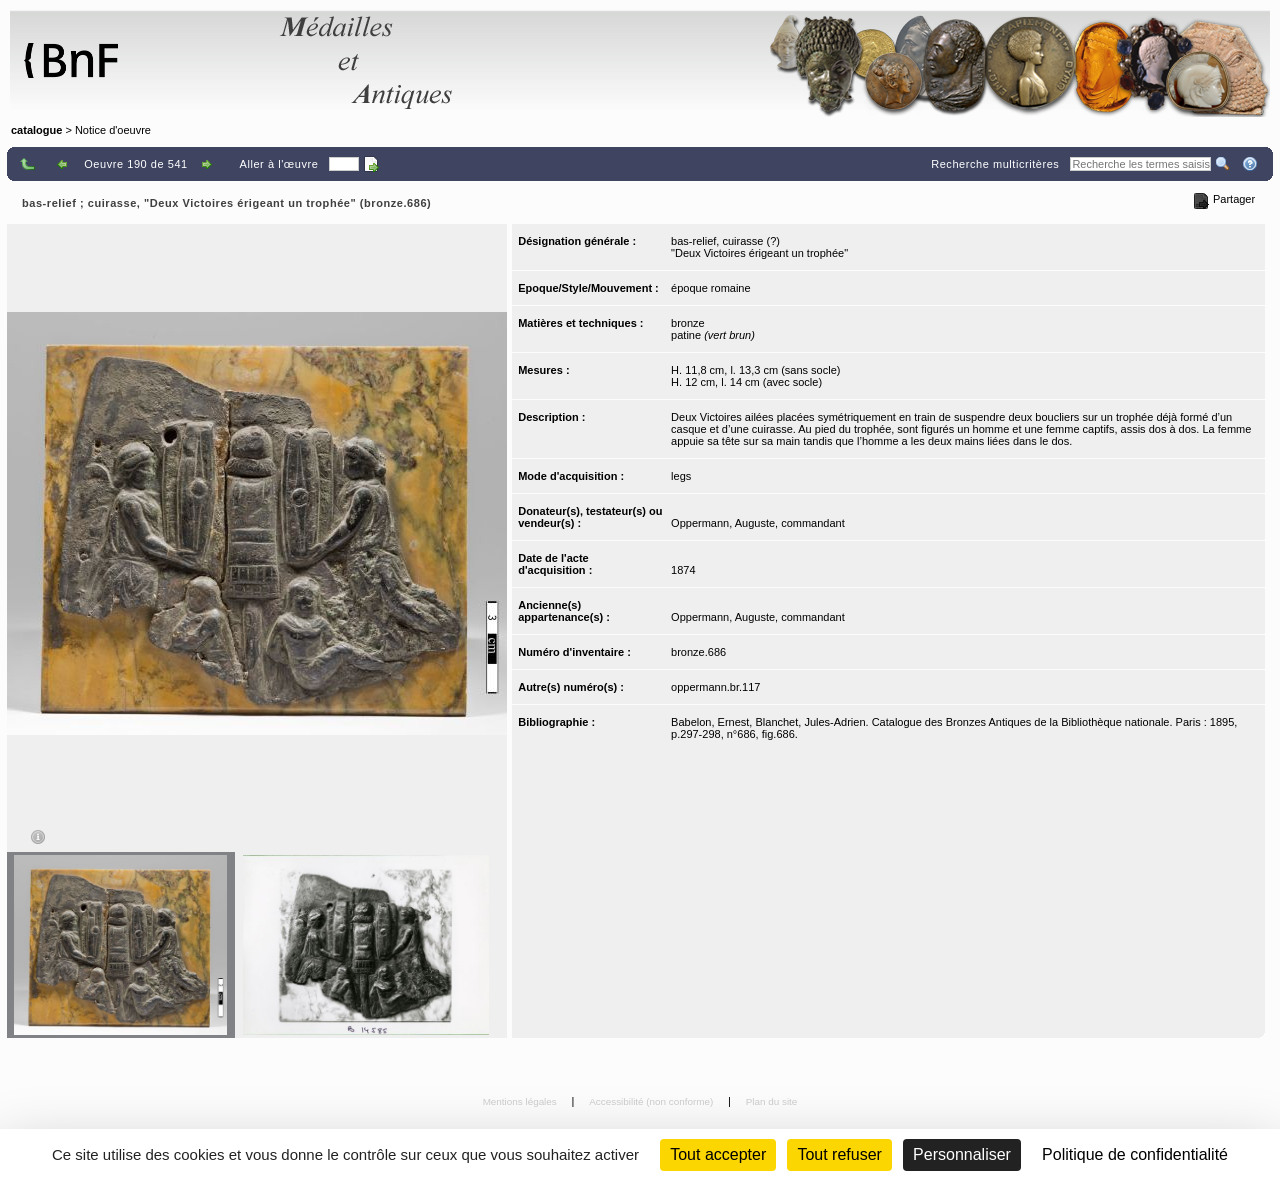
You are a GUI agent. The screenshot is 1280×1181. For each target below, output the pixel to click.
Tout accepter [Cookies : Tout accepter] (718, 1154)
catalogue (36, 130)
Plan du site (772, 1101)
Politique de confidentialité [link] (1135, 1154)
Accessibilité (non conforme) (652, 1101)
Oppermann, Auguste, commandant (758, 523)
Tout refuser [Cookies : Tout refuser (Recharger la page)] (839, 1154)
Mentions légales (521, 1101)
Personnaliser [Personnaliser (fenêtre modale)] (962, 1154)
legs (681, 476)
